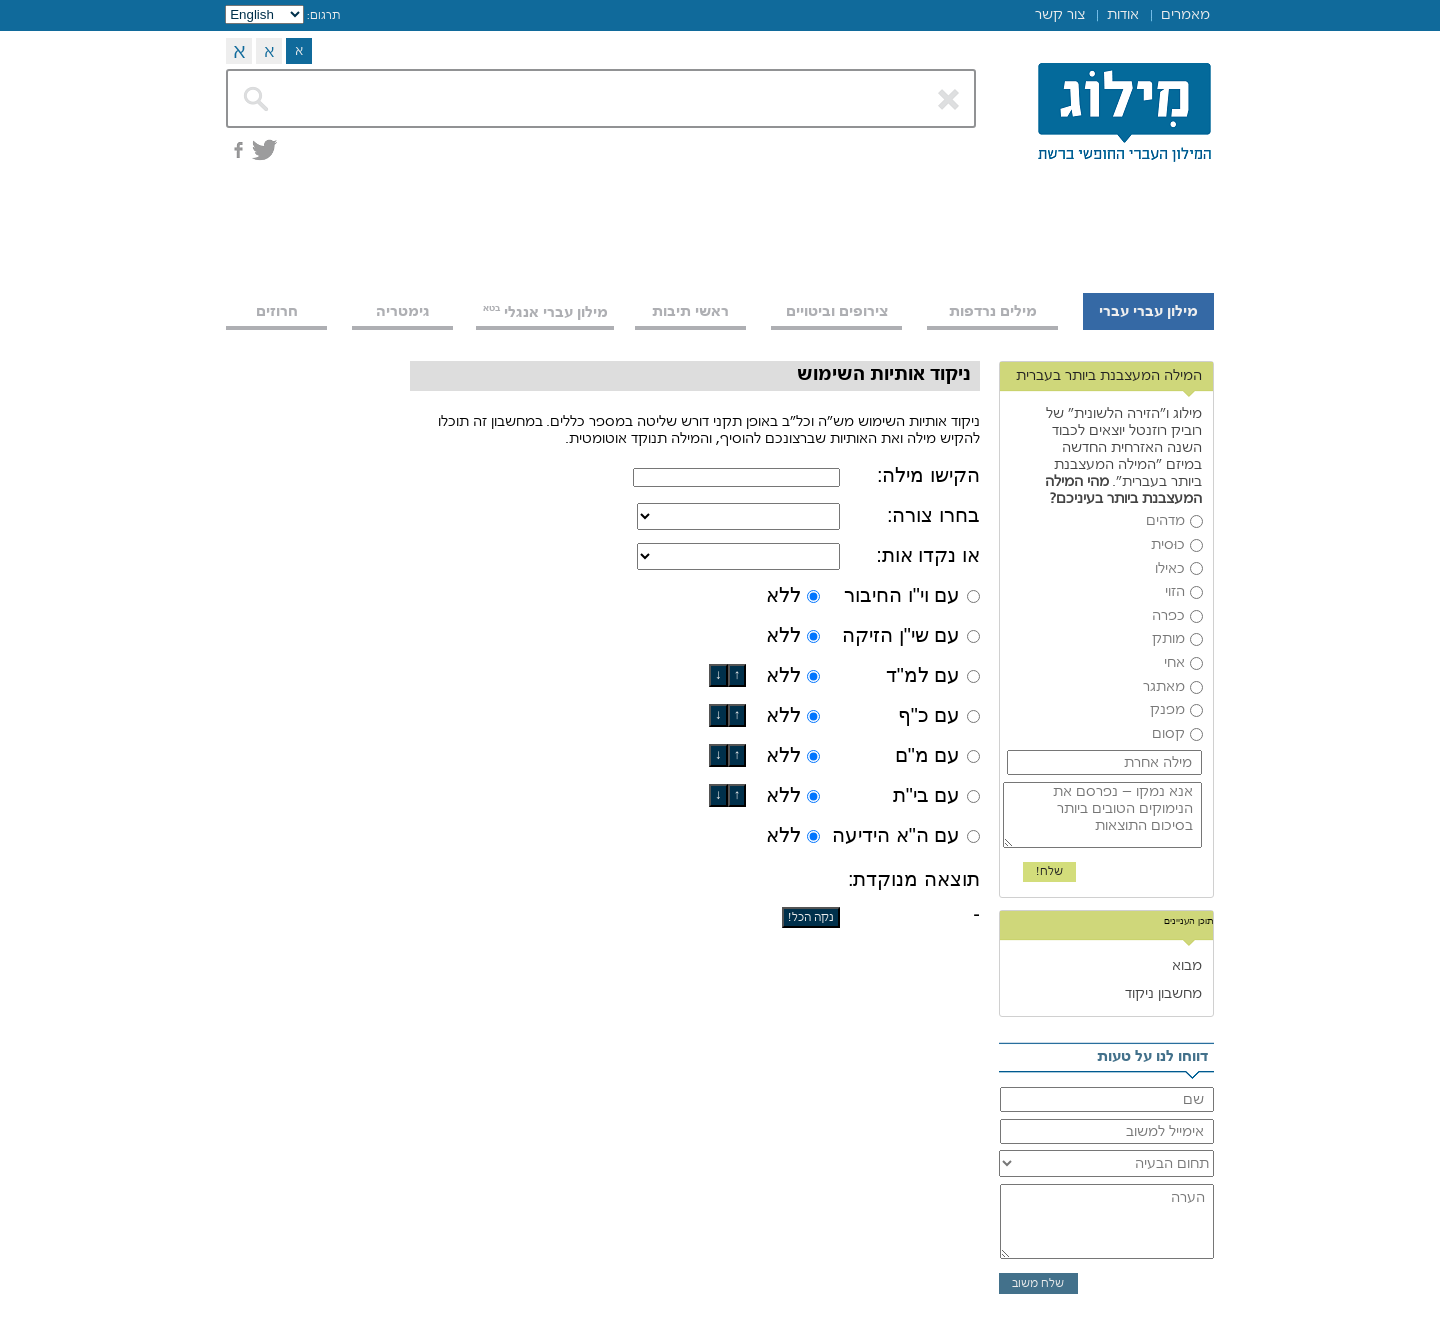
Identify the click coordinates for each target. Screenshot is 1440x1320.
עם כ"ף (929, 715)
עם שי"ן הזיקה (901, 635)
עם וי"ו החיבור (902, 595)
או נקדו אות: (928, 555)
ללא (783, 595)
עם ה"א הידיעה (896, 835)
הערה (1107, 1222)
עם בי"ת (927, 795)
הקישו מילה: (928, 475)
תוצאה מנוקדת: (914, 879)
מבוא (1187, 965)
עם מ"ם (928, 755)
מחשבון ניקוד (1163, 993)
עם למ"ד (923, 675)
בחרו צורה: (933, 515)
